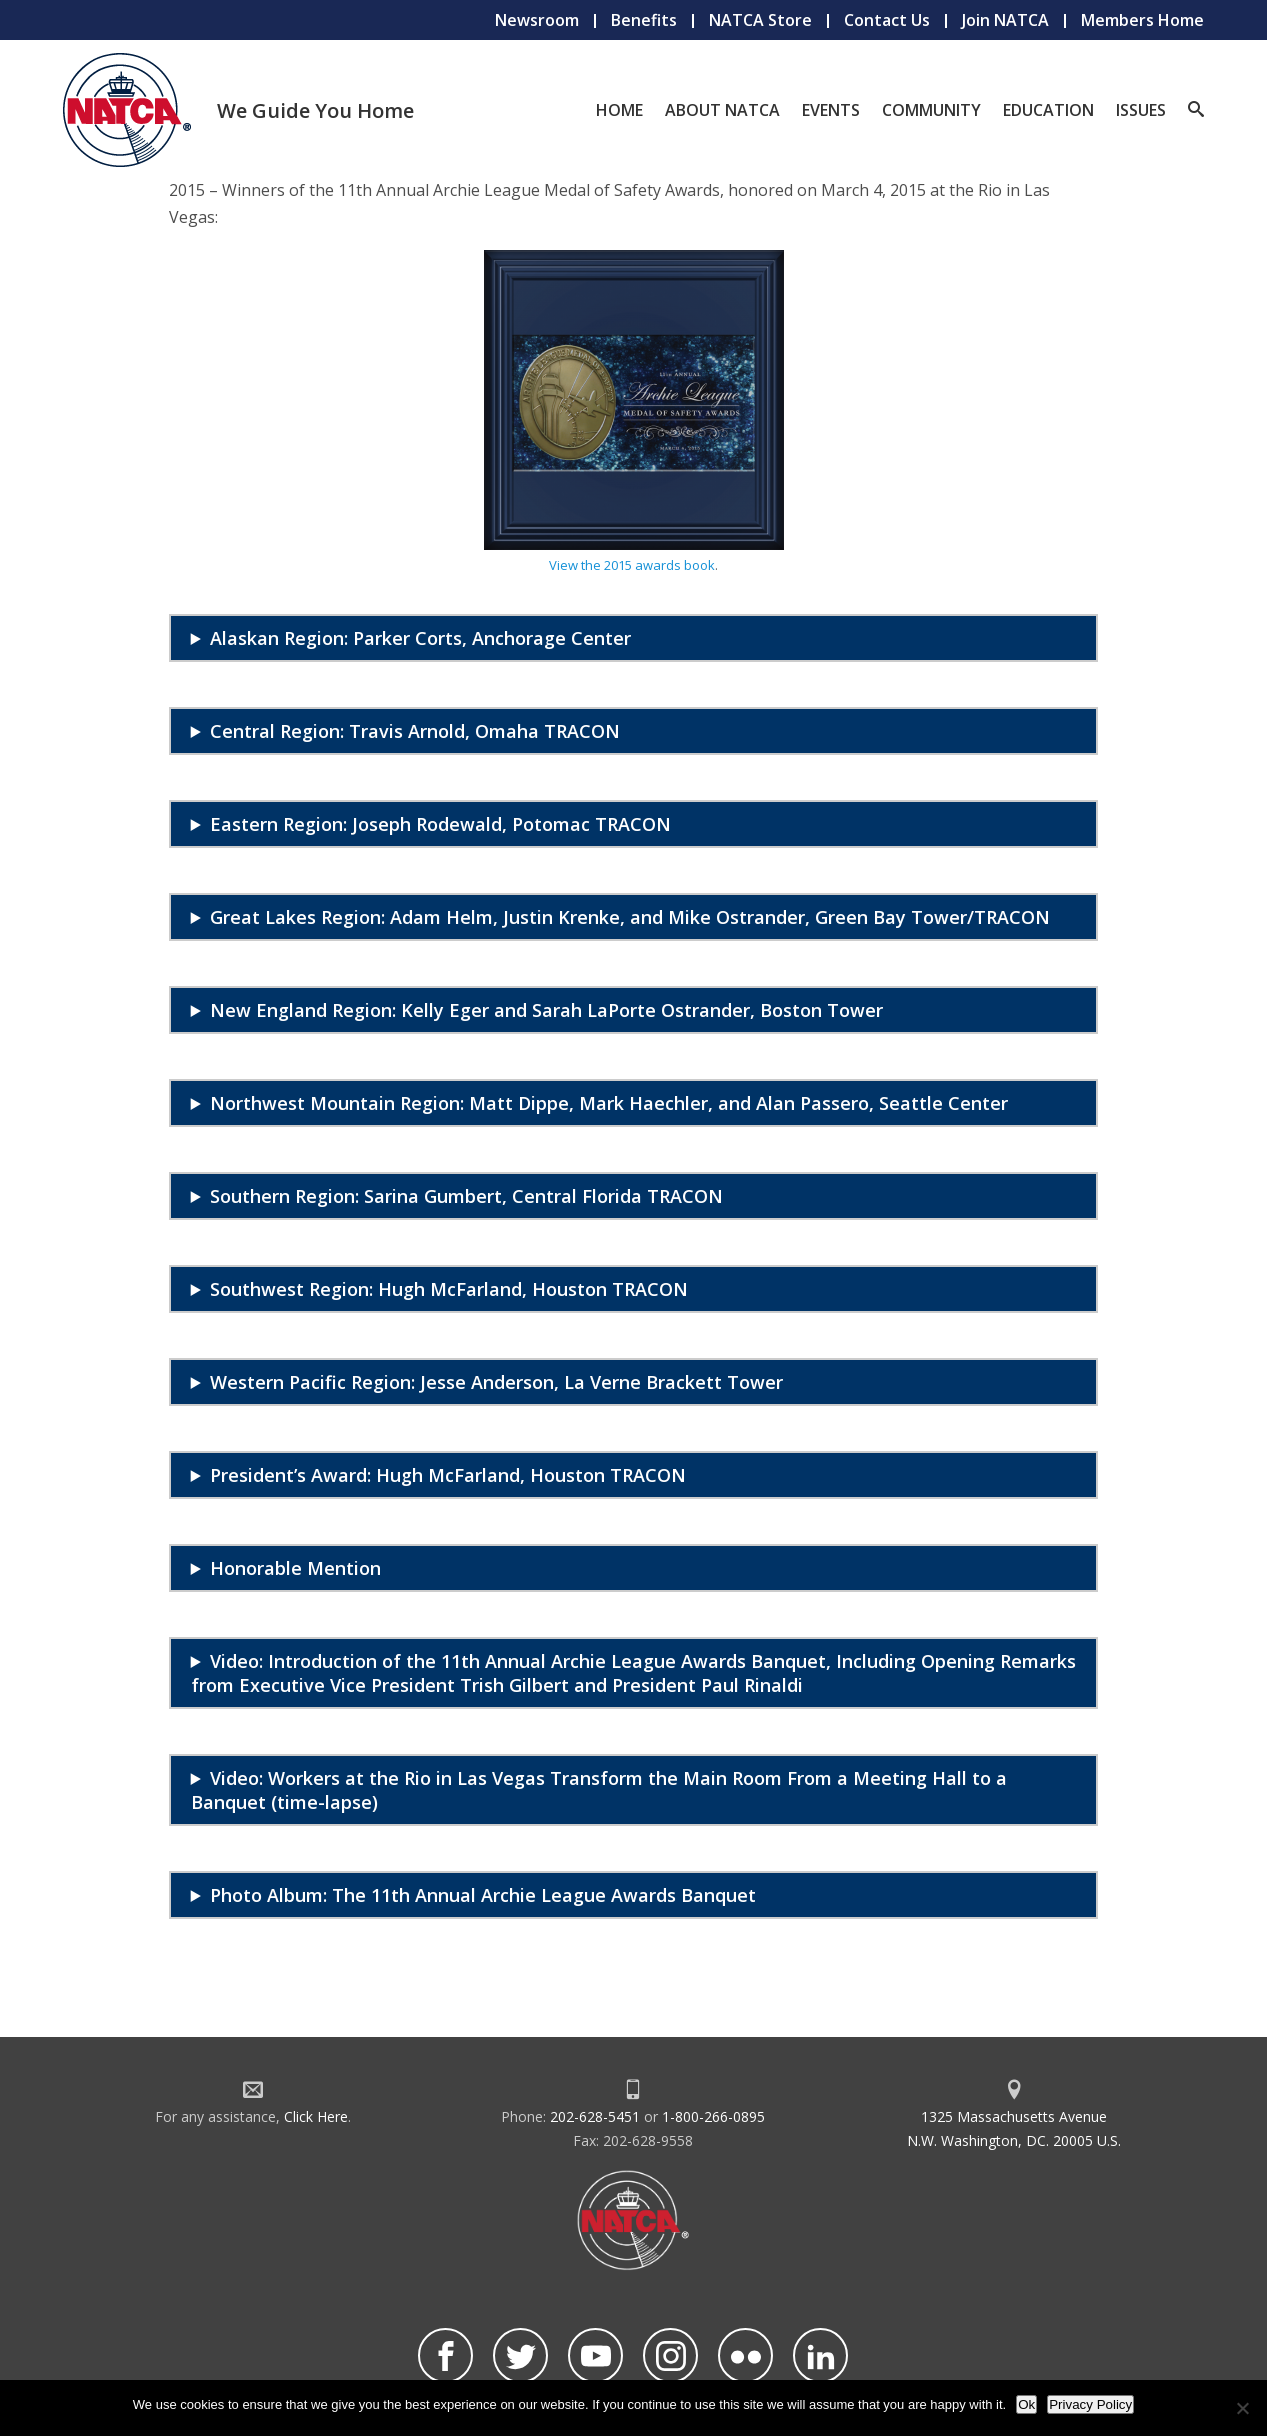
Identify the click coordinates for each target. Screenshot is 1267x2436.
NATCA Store (760, 20)
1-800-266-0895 (713, 2116)
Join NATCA (1005, 20)
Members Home (1142, 20)
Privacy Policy (1090, 2404)
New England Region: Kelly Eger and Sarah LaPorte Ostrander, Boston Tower (546, 1010)
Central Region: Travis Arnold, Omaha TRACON (415, 731)
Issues (1141, 110)
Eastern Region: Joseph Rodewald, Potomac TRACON (440, 824)
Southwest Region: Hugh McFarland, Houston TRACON (449, 1289)
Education (1048, 110)
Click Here (316, 2116)
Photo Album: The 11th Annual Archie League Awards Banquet (483, 1895)
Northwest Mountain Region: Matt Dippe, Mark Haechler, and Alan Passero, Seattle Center (609, 1103)
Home (619, 110)
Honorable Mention (295, 1568)
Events (831, 110)
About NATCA (722, 110)
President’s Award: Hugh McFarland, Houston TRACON (448, 1475)
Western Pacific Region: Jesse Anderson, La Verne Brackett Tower (496, 1382)
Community (931, 110)
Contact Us (887, 20)
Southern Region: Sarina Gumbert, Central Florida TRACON (466, 1196)
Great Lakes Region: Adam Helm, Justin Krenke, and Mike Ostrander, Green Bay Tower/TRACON (630, 917)
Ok (1026, 2404)
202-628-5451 (595, 2116)
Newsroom (537, 20)
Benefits (644, 20)
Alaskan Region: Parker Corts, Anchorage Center (420, 638)
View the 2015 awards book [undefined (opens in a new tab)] (632, 565)
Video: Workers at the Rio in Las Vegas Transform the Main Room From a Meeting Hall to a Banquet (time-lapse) (599, 1790)
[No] (1242, 2408)
